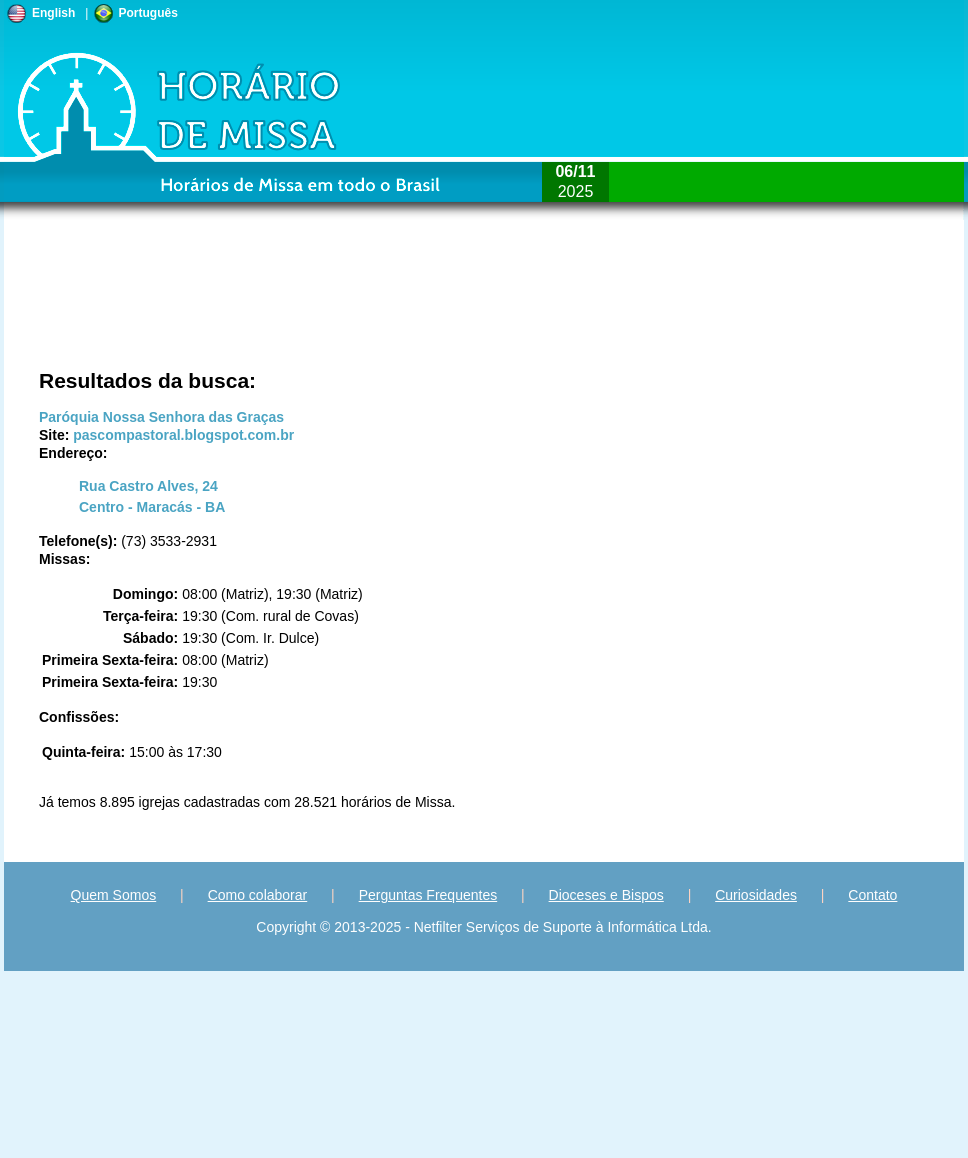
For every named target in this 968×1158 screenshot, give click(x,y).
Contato (872, 895)
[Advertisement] (218, 305)
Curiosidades (756, 895)
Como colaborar (258, 895)
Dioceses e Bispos (606, 895)
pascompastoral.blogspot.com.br (183, 435)
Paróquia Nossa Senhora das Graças (161, 417)
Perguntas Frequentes (428, 895)
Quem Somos (114, 895)
